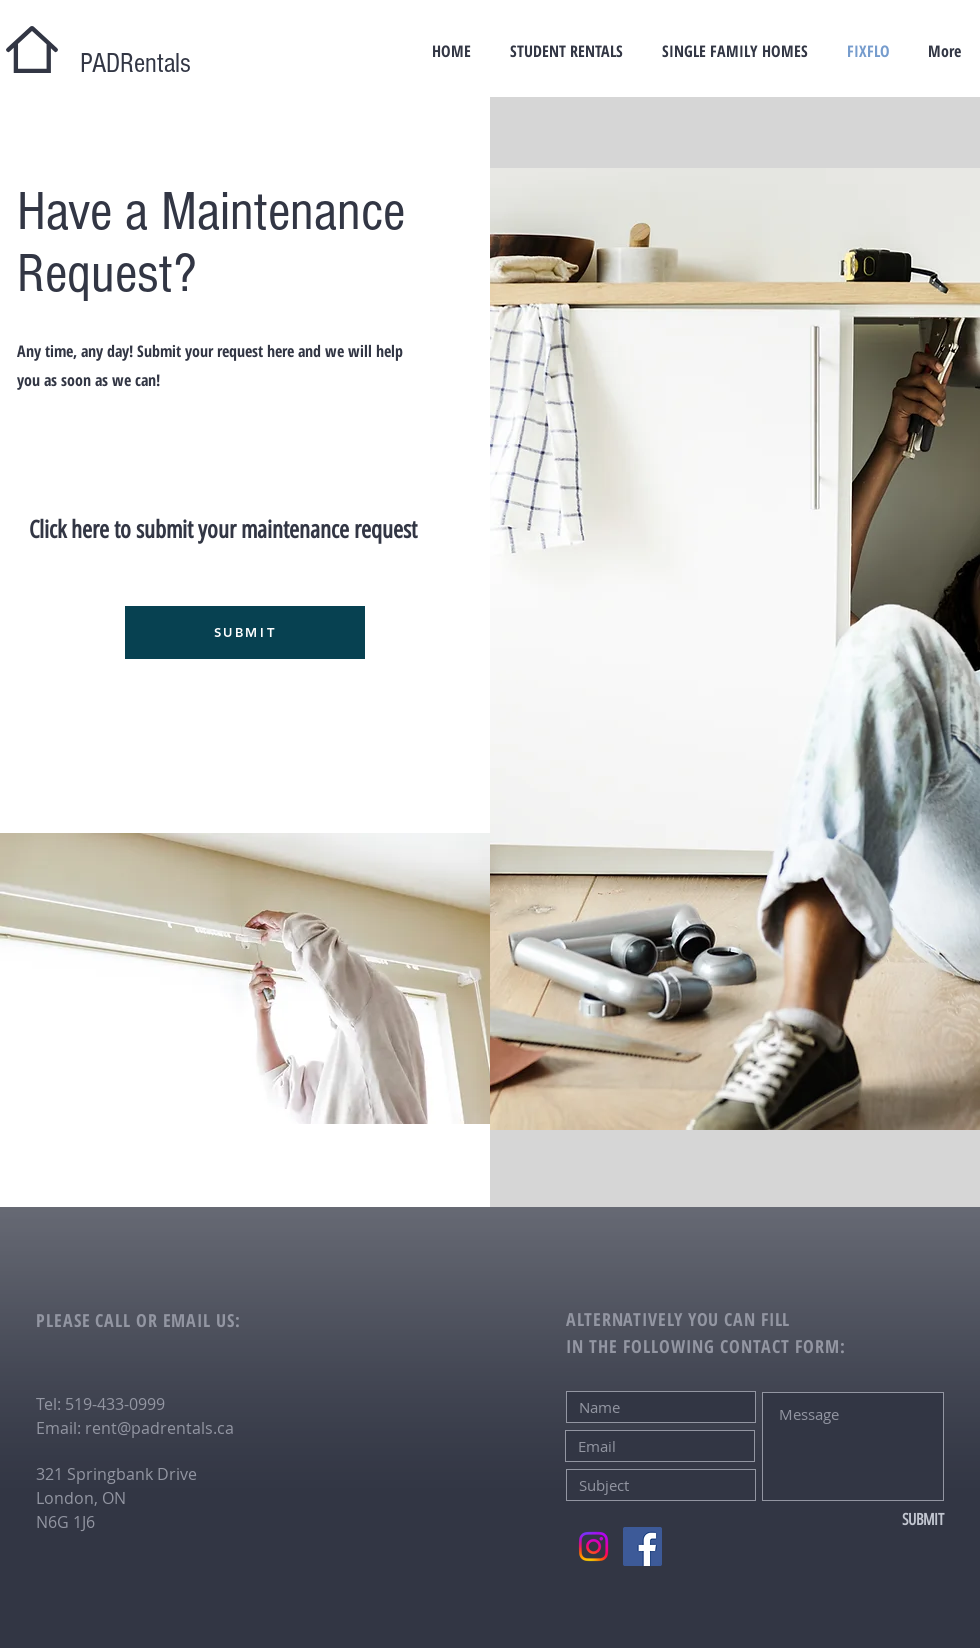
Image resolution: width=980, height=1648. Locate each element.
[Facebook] (642, 1546)
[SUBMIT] (245, 632)
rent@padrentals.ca (159, 1428)
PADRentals (121, 63)
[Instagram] (593, 1546)
